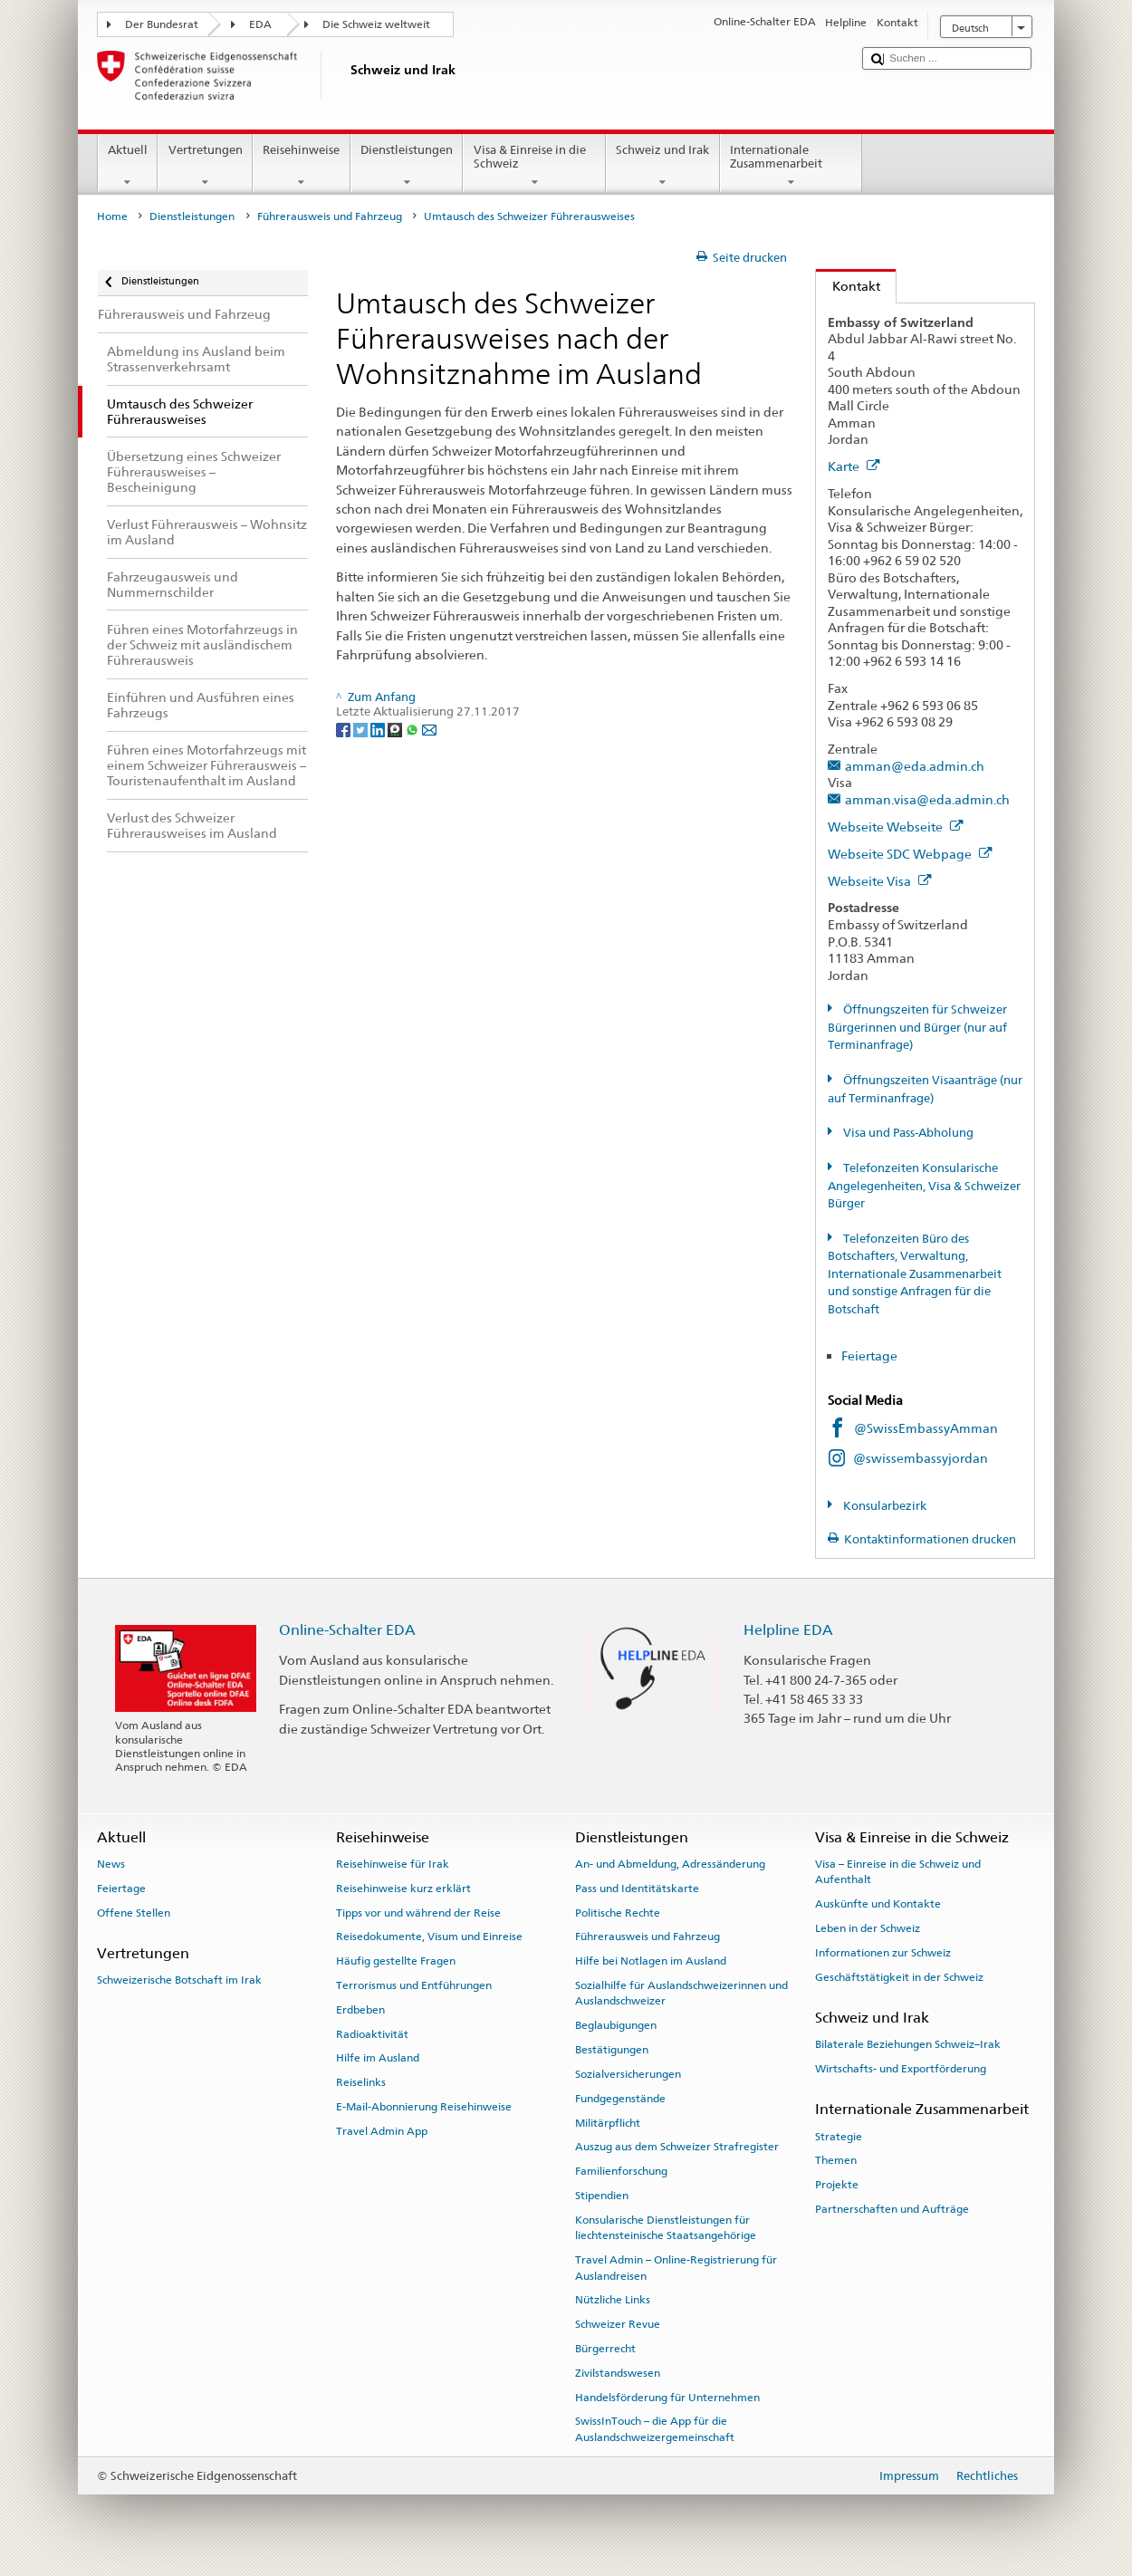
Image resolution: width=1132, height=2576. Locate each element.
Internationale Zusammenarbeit (791, 166)
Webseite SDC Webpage (910, 853)
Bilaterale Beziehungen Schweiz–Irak (908, 2044)
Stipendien (601, 2195)
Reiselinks (361, 2082)
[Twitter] (361, 728)
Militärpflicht (607, 2122)
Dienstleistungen (407, 166)
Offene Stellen (133, 1912)
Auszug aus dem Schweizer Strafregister (677, 2146)
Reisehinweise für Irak (392, 1864)
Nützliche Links (612, 2299)
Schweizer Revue (617, 2324)
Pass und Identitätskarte (637, 1888)
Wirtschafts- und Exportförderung (900, 2068)
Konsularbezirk (883, 1506)
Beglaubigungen (616, 2025)
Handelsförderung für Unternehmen (667, 2396)
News (111, 1864)
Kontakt (848, 285)
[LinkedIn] (379, 728)
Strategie (838, 2135)
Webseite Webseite (896, 826)
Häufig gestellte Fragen (396, 1961)
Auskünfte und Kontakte (878, 1904)
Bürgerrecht (605, 2348)
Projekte (837, 2184)
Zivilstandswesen (617, 2373)
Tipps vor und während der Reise (418, 1912)
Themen (836, 2160)
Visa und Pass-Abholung (907, 1132)
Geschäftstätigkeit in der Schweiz (899, 1976)
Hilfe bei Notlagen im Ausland (650, 1961)
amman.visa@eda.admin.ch (927, 799)
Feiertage (869, 1355)
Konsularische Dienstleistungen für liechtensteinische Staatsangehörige (665, 2228)
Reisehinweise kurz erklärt (403, 1888)
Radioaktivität (372, 2033)
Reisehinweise (302, 166)
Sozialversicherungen (628, 2074)
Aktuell (128, 166)
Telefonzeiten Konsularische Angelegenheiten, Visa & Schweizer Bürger (924, 1185)
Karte (854, 466)
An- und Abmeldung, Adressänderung (670, 1864)
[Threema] (396, 728)
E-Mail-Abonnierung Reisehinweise (424, 2106)
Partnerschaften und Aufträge (892, 2209)
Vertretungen (205, 166)
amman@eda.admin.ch (914, 766)
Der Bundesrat (161, 24)
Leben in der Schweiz (867, 1928)
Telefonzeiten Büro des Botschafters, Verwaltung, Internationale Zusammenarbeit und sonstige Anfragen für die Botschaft (915, 1274)
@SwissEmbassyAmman (926, 1428)
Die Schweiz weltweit (376, 24)
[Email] (429, 728)
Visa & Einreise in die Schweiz (534, 166)
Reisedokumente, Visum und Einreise (429, 1936)
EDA (260, 24)
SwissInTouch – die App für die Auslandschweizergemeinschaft (654, 2429)
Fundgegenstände (620, 2098)
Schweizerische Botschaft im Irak (179, 1980)
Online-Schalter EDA (347, 1630)
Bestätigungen (611, 2049)
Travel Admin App (381, 2131)
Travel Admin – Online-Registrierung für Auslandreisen (676, 2268)
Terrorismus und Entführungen (414, 1985)
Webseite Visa (880, 881)
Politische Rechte (617, 1912)
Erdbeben (360, 2010)
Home (112, 216)
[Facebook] (344, 728)
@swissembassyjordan (920, 1458)
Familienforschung (621, 2171)
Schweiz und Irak (663, 166)
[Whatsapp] (413, 728)
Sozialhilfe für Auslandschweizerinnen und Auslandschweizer (681, 1993)
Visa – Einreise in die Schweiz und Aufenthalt (898, 1872)
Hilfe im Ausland (377, 2058)
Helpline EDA (788, 1630)
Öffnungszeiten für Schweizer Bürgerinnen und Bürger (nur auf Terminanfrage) (917, 1027)
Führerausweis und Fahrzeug (329, 216)
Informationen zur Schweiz (883, 1952)
